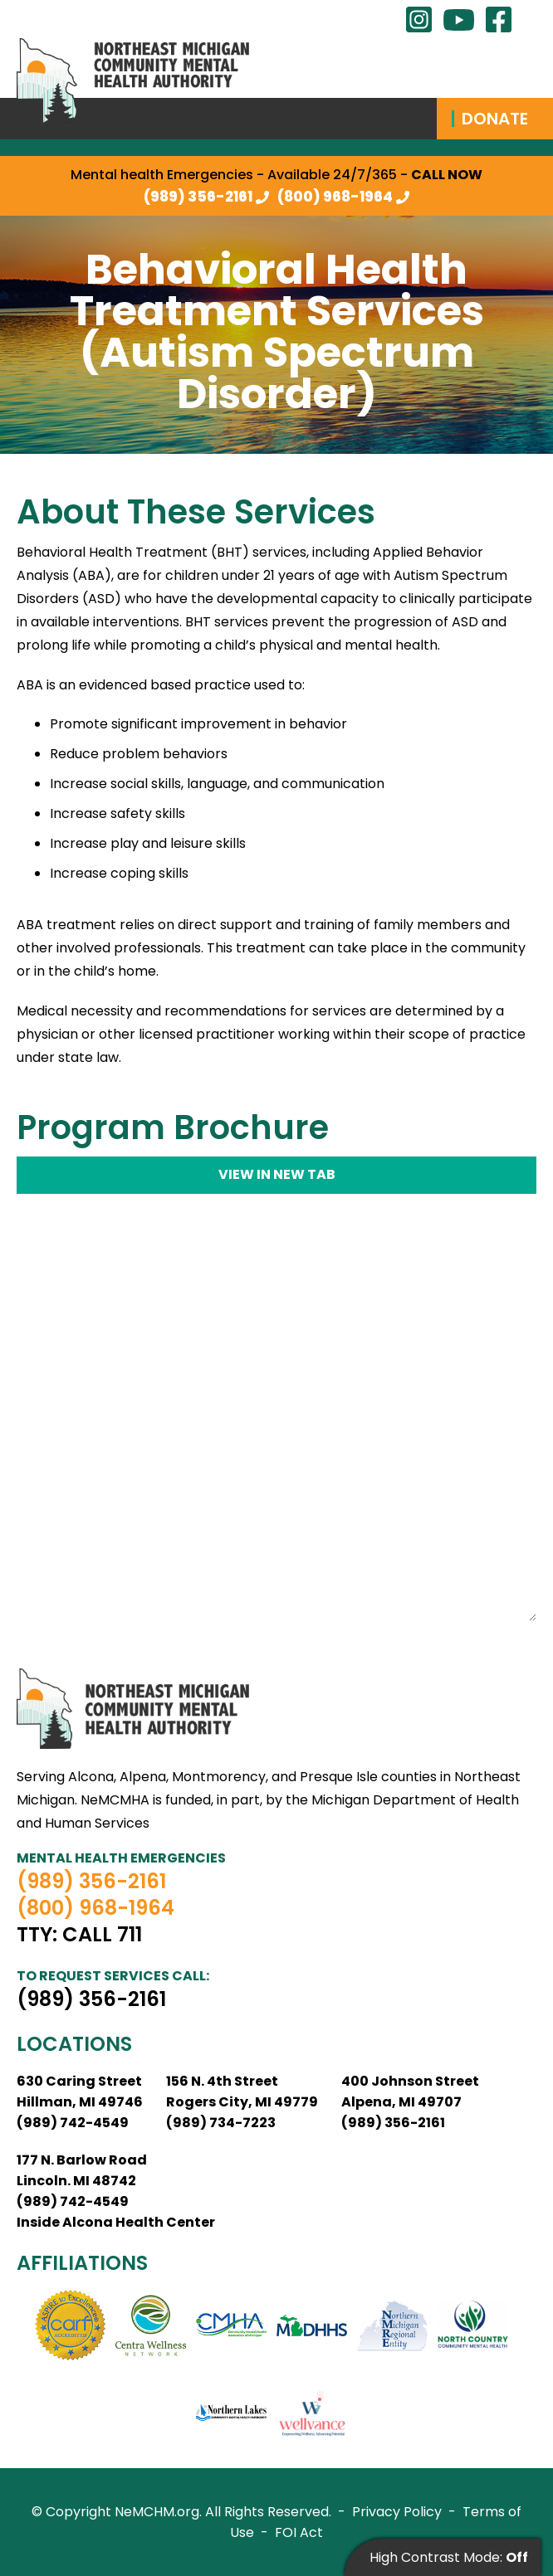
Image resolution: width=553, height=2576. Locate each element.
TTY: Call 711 (79, 1935)
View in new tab (276, 1174)
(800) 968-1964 (335, 197)
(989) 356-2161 (198, 197)
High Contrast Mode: (448, 2557)
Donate (495, 118)
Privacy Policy (397, 2511)
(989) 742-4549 (73, 2122)
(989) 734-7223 (221, 2122)
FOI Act (299, 2532)
